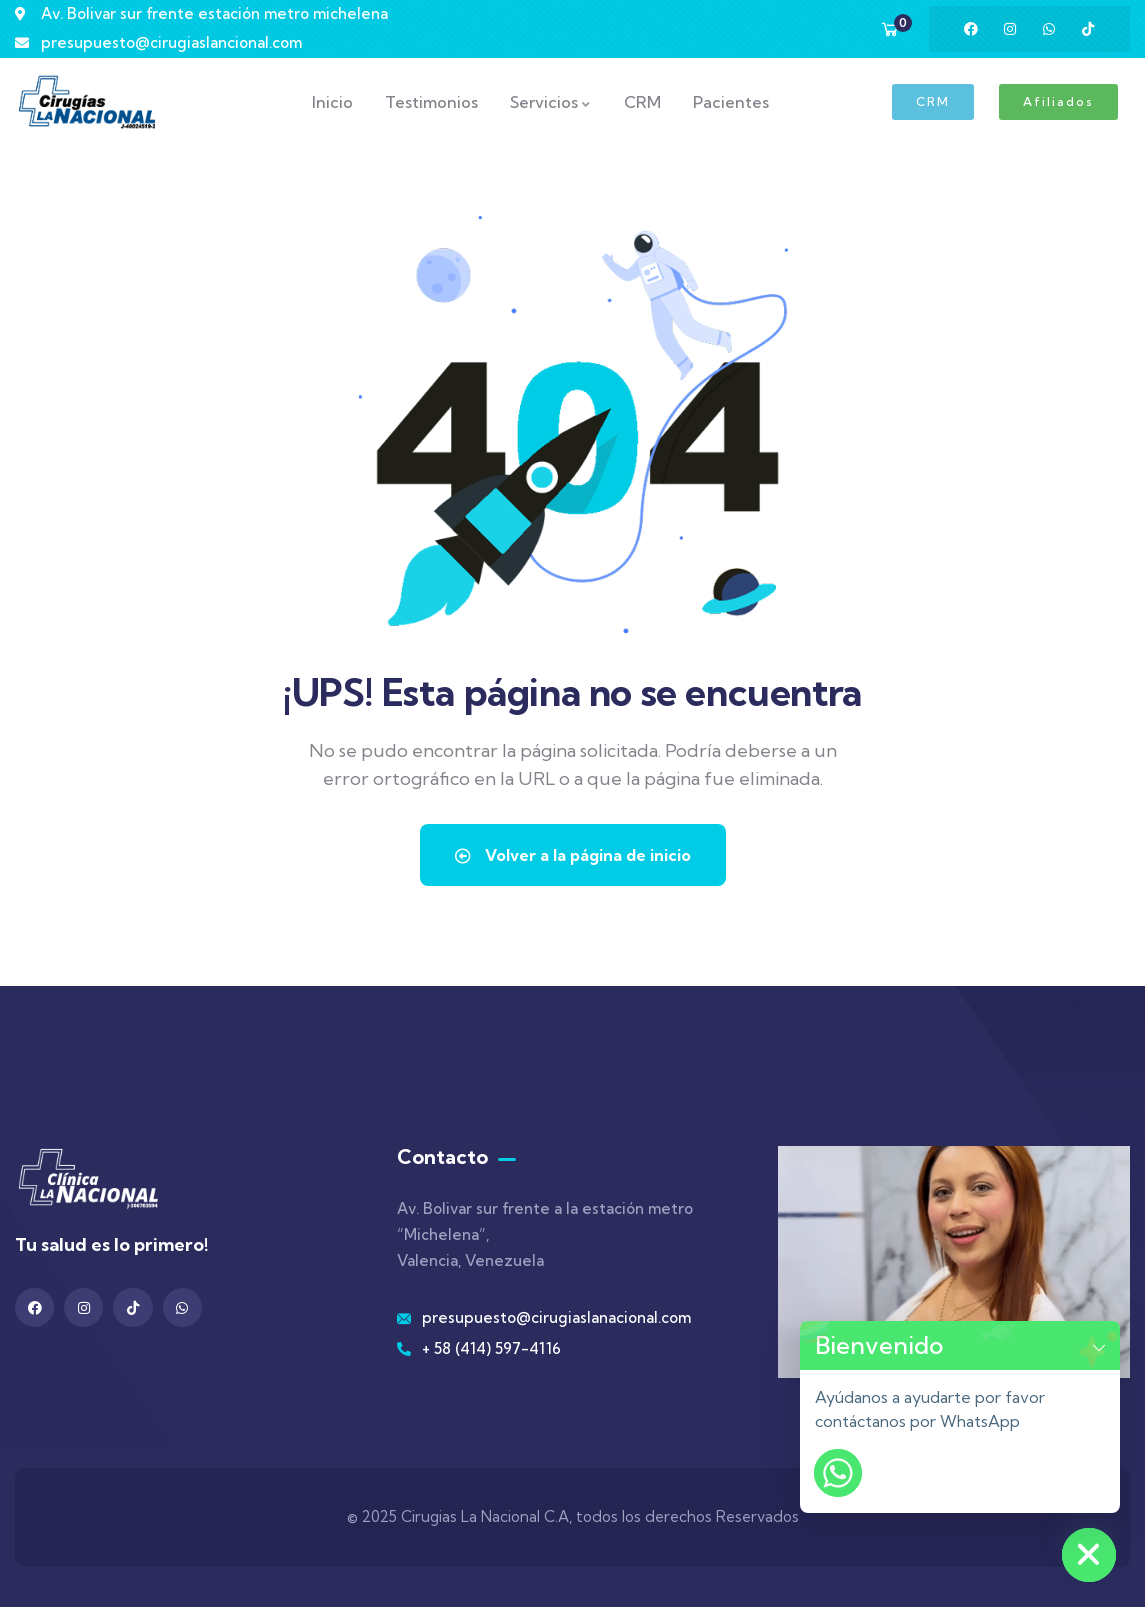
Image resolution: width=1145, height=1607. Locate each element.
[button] (1099, 1345)
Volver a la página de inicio (573, 855)
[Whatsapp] (838, 1473)
